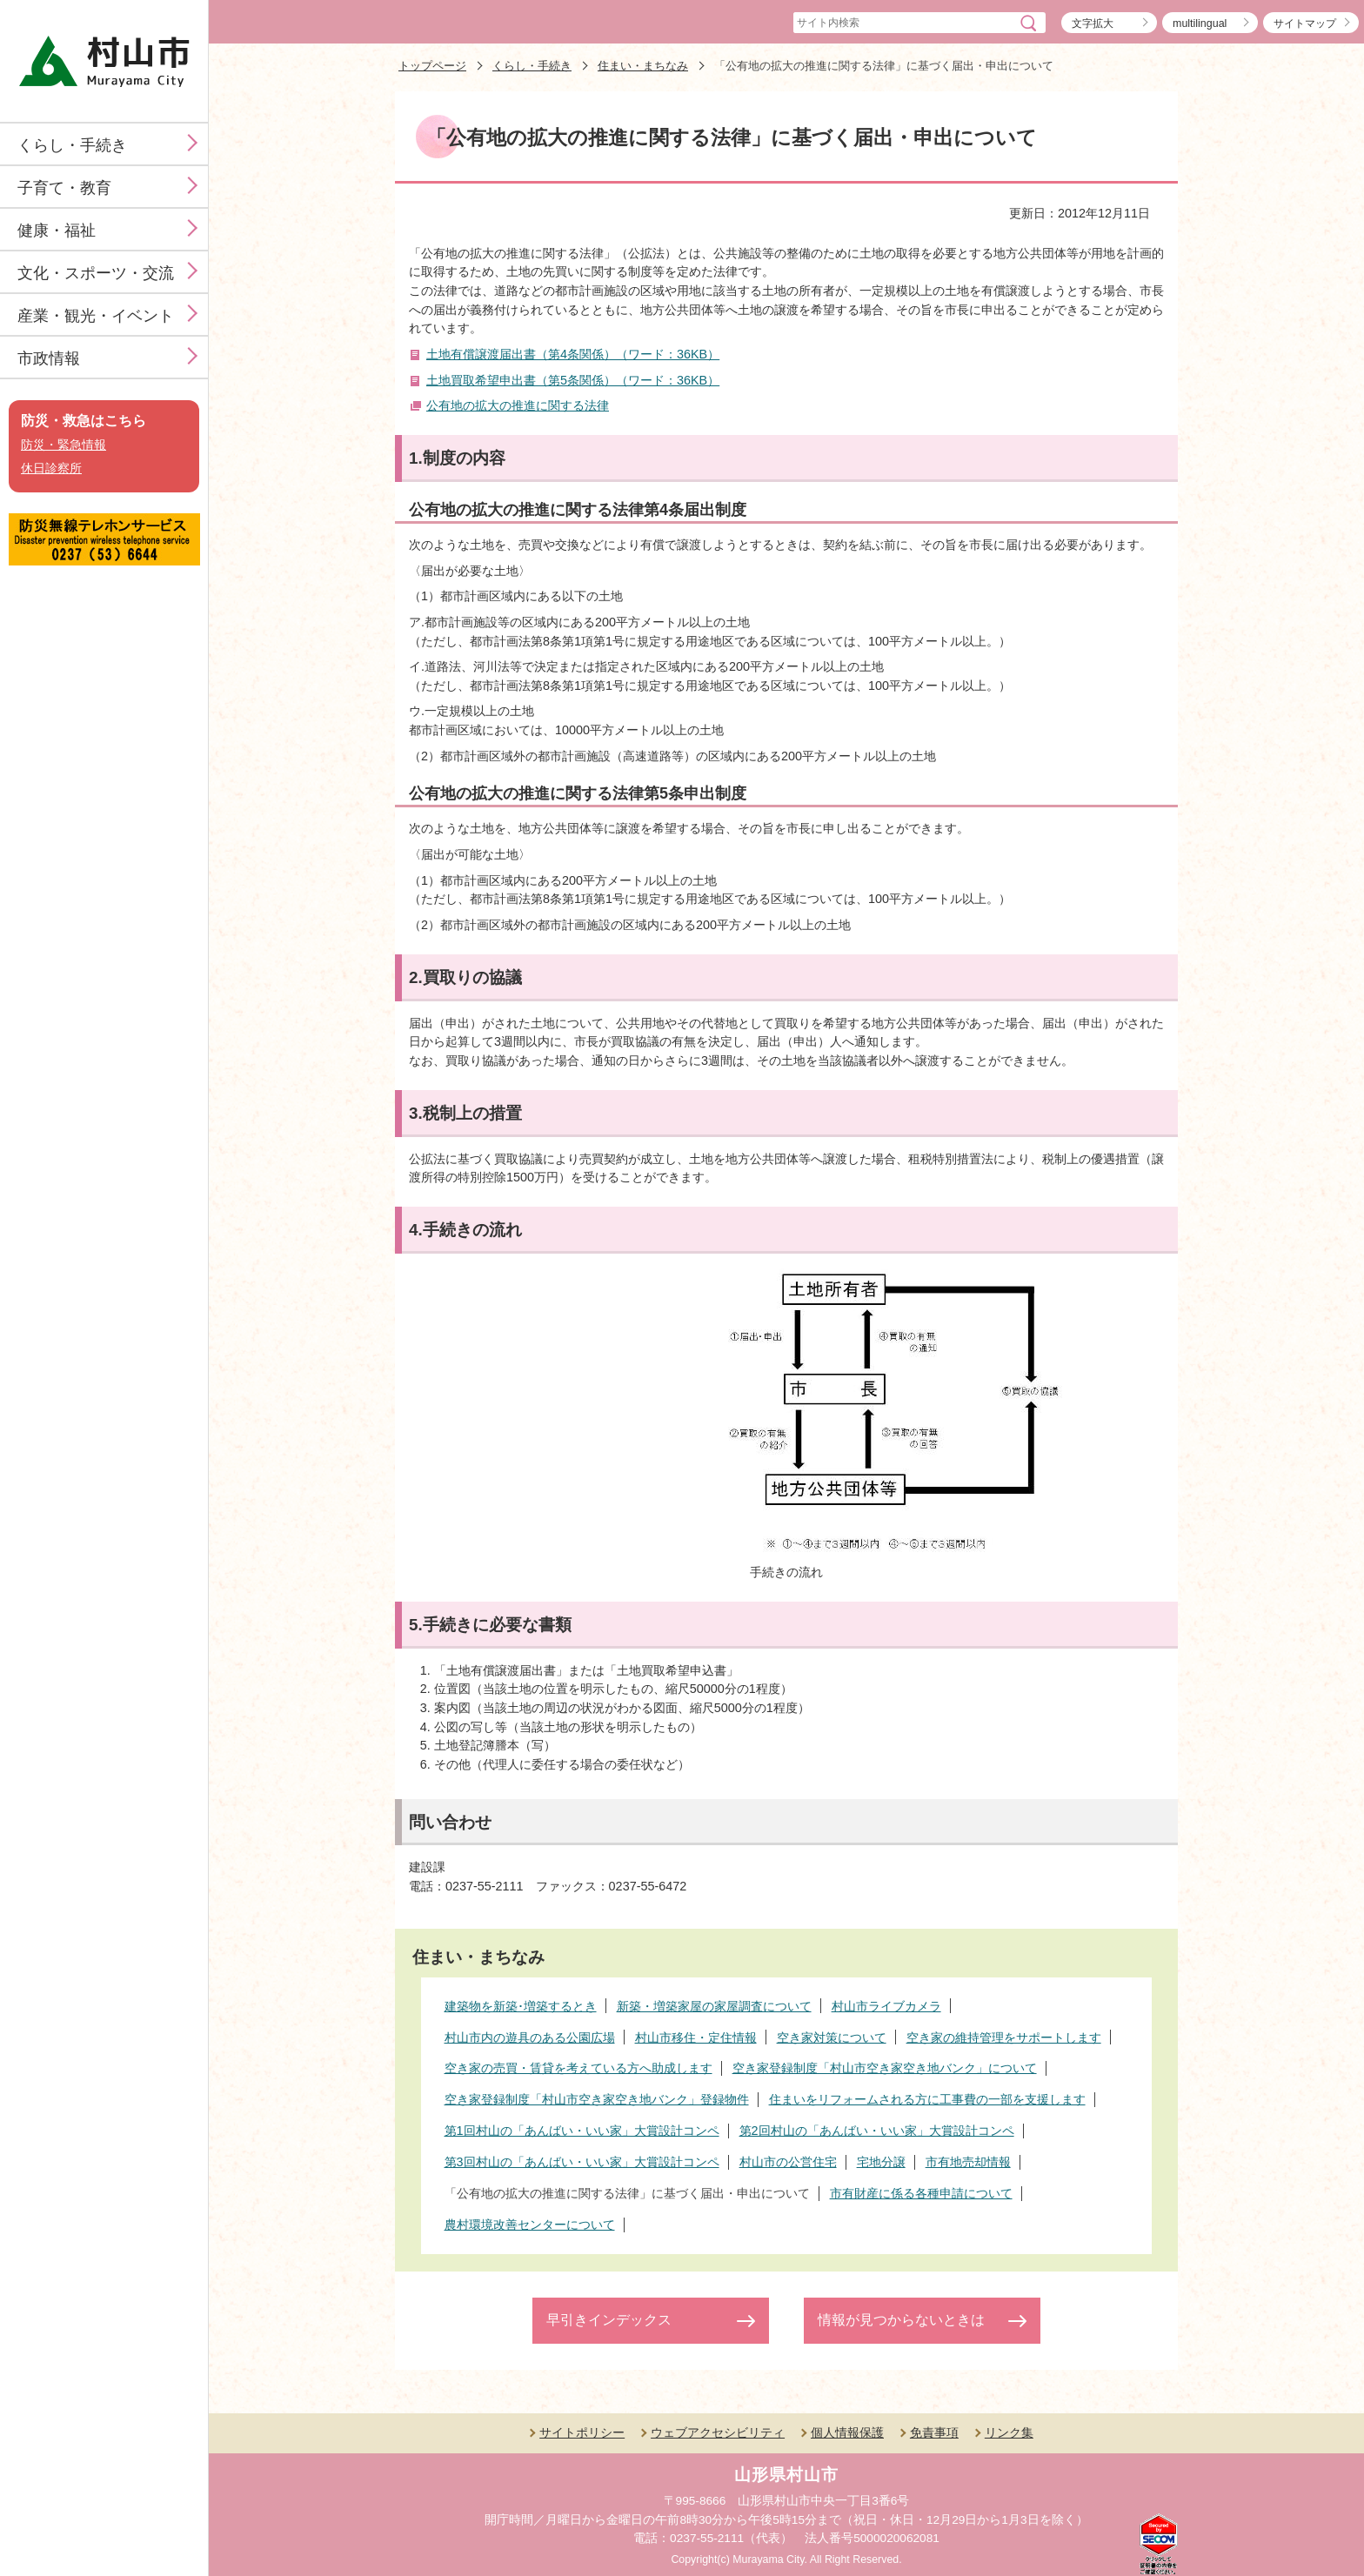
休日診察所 (51, 468)
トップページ (432, 65)
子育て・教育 (64, 188)
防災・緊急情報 (63, 445)
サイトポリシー (582, 2432)
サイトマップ (1305, 23)
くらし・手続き (72, 145)
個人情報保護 (847, 2432)
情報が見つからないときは (901, 2319)
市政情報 (48, 358)
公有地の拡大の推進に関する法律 (517, 405)
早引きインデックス (609, 2319)
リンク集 (1009, 2432)
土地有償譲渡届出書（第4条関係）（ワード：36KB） (572, 354)
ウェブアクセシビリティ (718, 2432)
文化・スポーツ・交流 (95, 273)
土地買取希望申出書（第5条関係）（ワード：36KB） (572, 380)
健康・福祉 (56, 230)
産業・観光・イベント (95, 316)
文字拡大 (1092, 23)
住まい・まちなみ (643, 65)
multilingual (1200, 23)
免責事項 (934, 2432)
